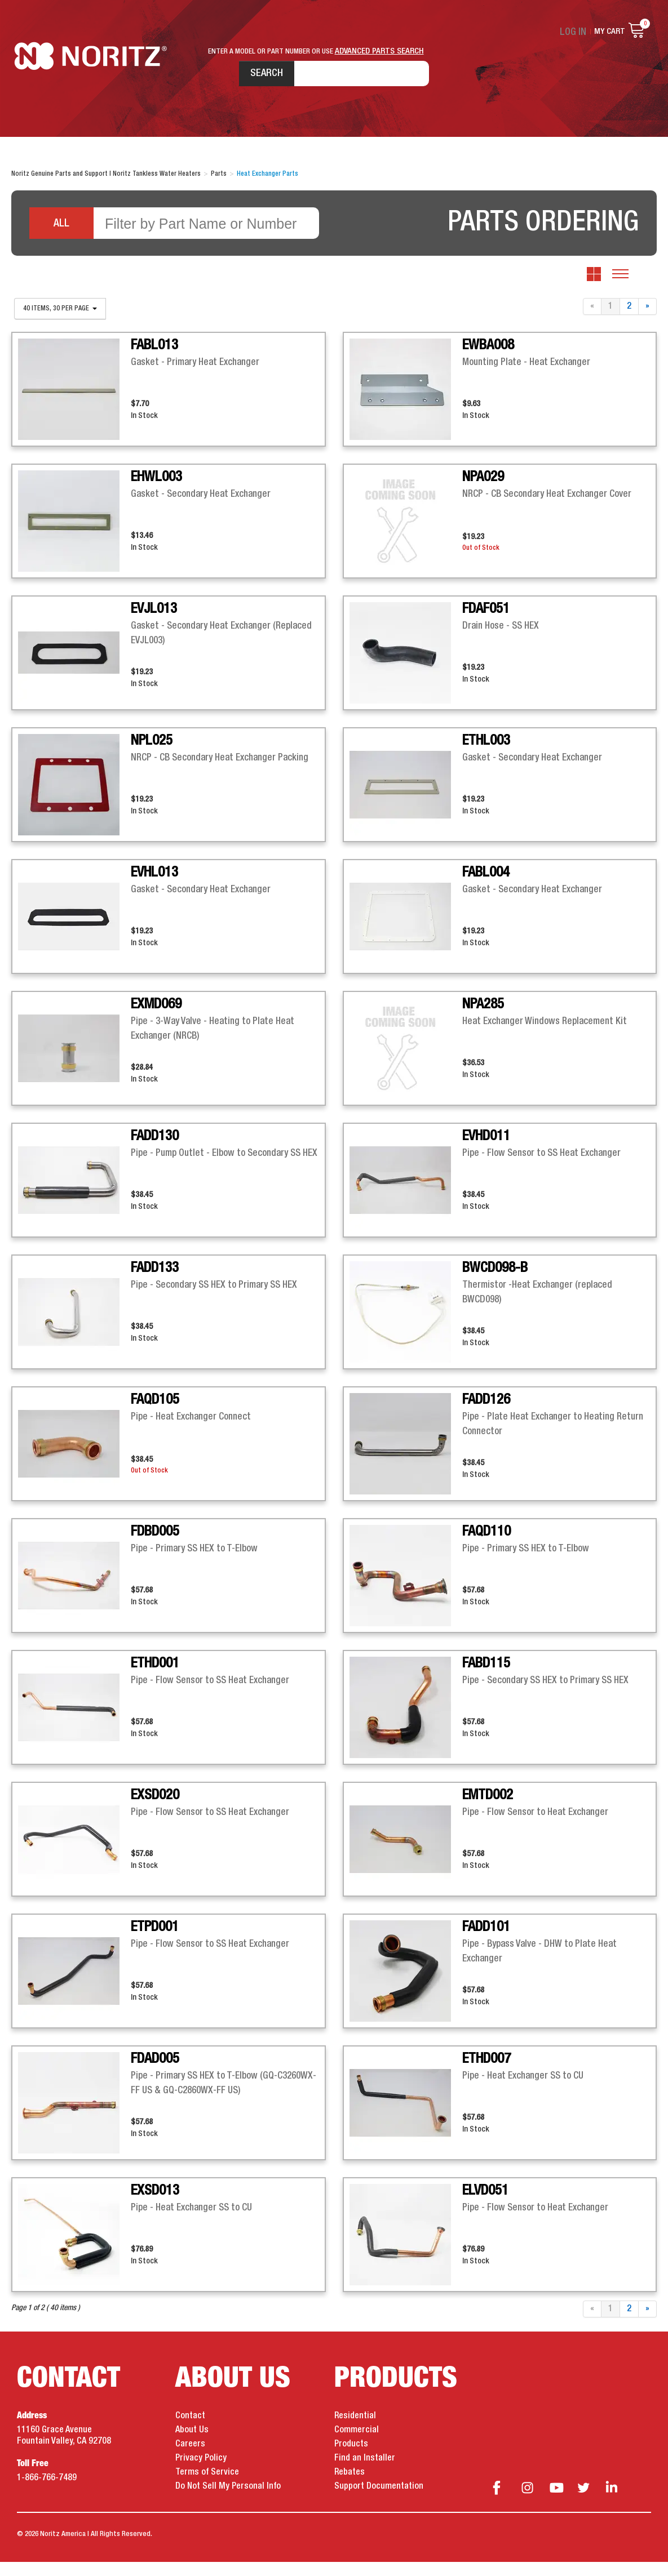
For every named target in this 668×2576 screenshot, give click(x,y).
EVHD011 (486, 1151)
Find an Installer (364, 2473)
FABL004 (486, 887)
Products (351, 2459)
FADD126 (486, 1414)
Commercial (356, 2445)
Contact (190, 2431)
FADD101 (486, 1942)
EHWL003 (156, 492)
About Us (192, 2445)
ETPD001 (155, 1942)
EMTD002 (487, 1810)
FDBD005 (155, 1546)
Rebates (349, 2487)
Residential (355, 2431)
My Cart (609, 31)
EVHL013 (154, 887)
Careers (190, 2459)
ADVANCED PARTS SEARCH (379, 51)
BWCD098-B (495, 1282)
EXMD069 (156, 1019)
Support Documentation (378, 2501)
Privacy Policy (201, 2473)
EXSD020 (155, 1810)
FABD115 (486, 1678)
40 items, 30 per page (60, 323)
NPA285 (483, 1019)
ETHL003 (486, 755)
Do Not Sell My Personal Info (228, 2501)
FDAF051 (486, 623)
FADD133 (155, 1282)
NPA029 (483, 492)
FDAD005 (155, 2073)
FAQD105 (155, 1414)
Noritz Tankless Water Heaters (93, 79)
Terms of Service (207, 2487)
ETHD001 (155, 1678)
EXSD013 (155, 2205)
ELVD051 (485, 2205)
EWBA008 (488, 360)
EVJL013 (154, 623)
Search (238, 78)
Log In (576, 31)
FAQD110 (486, 1546)
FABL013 (154, 360)
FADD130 (155, 1151)
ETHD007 (486, 2073)
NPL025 (151, 755)
